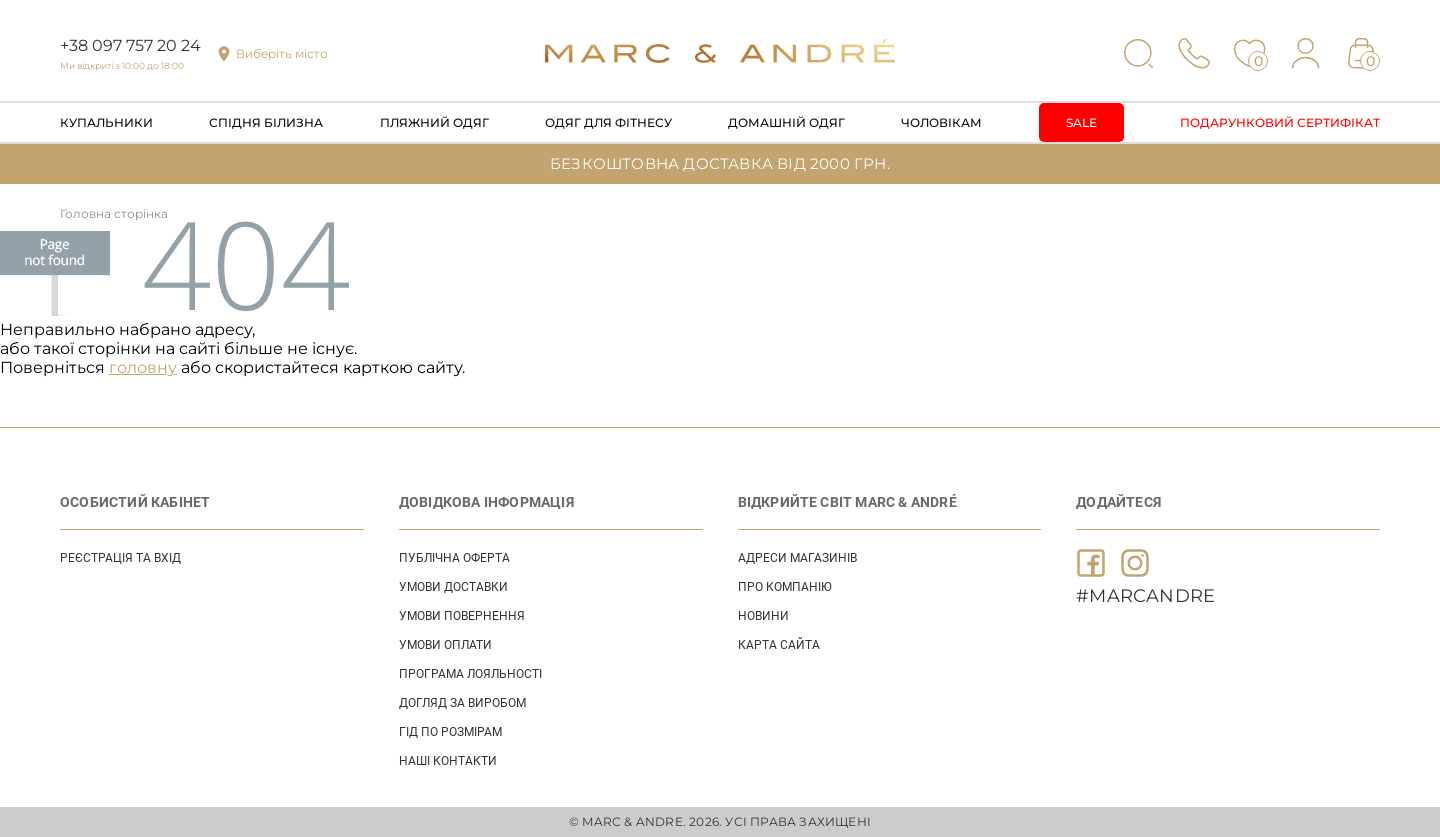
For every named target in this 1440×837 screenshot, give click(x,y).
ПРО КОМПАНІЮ (785, 587)
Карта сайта (779, 645)
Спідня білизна (266, 122)
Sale (1081, 122)
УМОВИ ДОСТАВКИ (453, 587)
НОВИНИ (763, 616)
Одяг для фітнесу (608, 122)
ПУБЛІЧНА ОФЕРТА (454, 558)
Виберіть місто (282, 53)
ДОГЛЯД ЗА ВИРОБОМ (462, 703)
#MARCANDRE (1145, 596)
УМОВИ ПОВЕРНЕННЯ (462, 616)
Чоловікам (941, 122)
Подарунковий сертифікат (1280, 122)
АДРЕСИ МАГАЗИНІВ (797, 558)
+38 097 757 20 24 (130, 45)
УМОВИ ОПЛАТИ (445, 645)
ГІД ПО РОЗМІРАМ (450, 732)
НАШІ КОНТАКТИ (448, 761)
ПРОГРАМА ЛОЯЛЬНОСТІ (470, 674)
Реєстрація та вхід (120, 558)
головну (143, 367)
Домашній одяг (786, 122)
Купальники (106, 122)
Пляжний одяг (434, 122)
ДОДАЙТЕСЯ (1118, 502)
